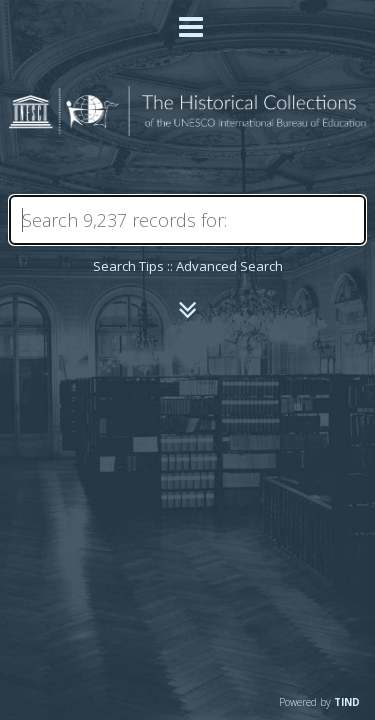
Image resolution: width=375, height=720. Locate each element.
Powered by (319, 702)
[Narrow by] (187, 310)
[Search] (187, 220)
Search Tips (128, 266)
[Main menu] (188, 19)
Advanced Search (229, 266)
